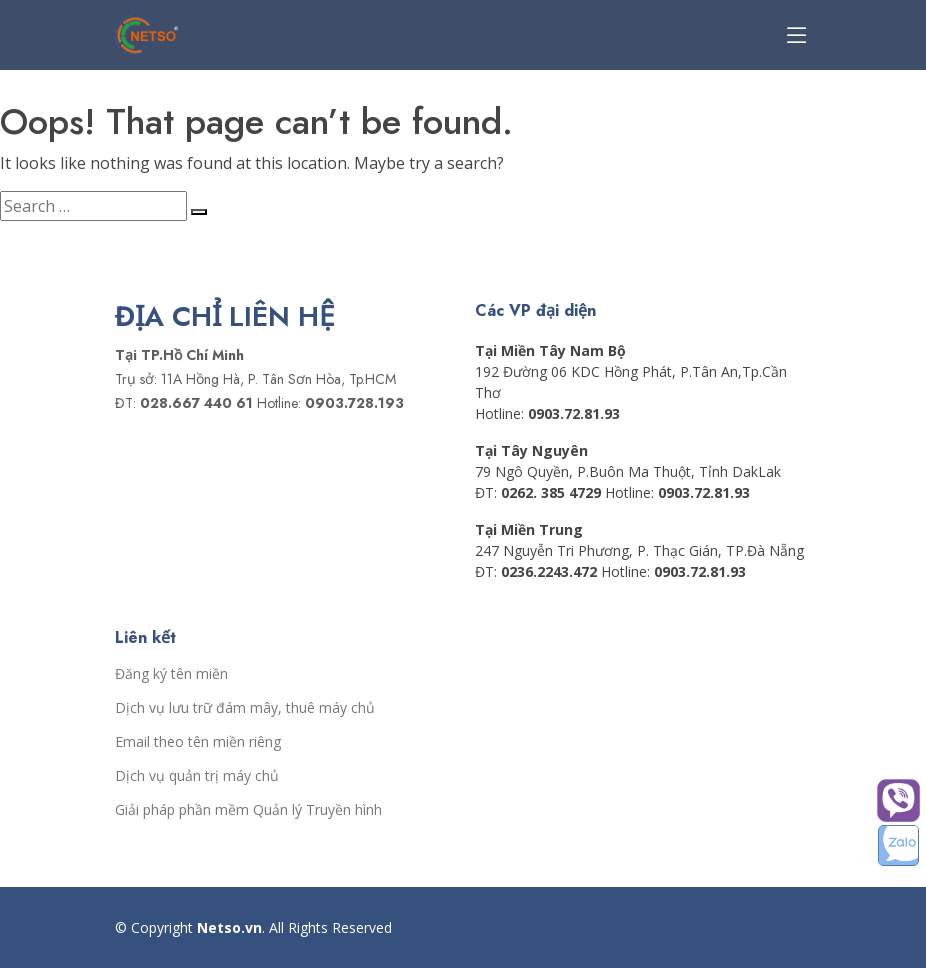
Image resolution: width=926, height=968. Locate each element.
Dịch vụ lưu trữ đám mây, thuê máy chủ (245, 708)
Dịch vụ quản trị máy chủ (197, 776)
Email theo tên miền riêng (198, 742)
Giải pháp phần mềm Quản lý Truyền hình (248, 810)
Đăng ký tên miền (171, 674)
